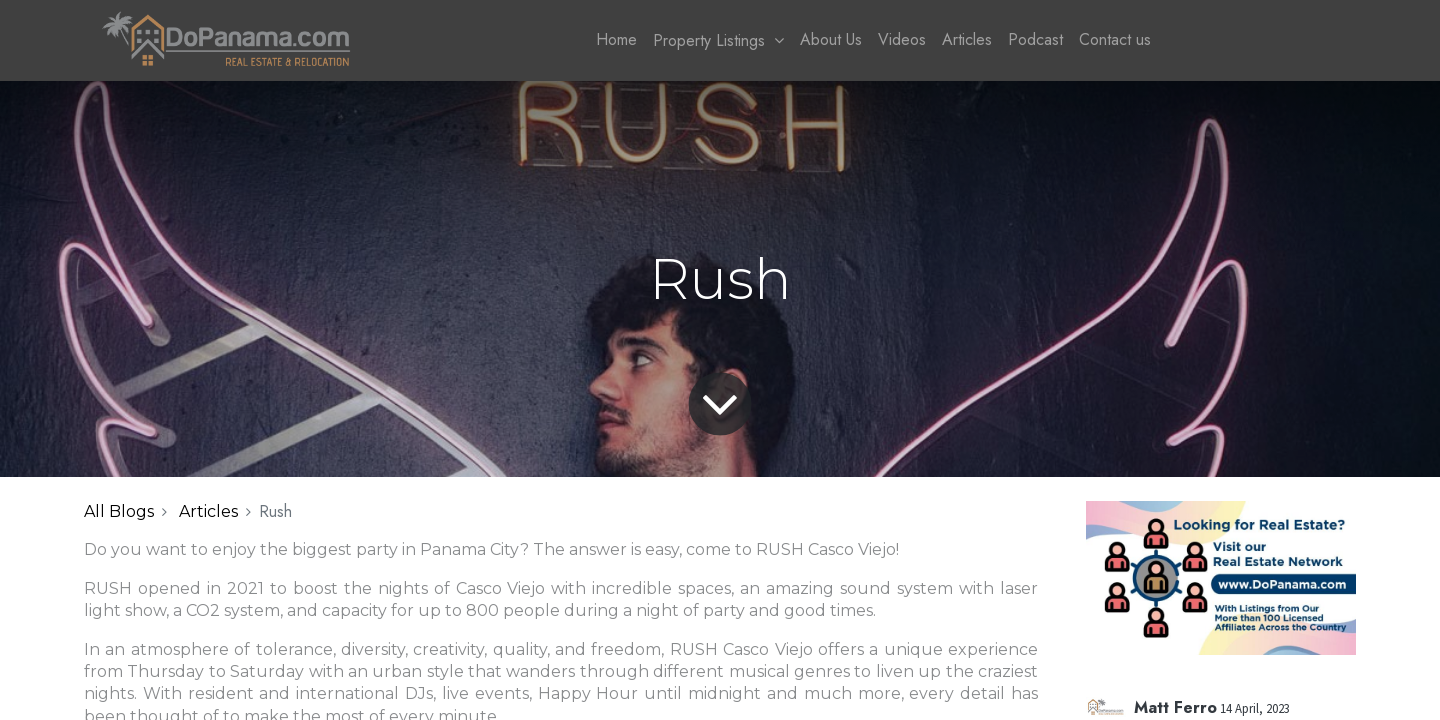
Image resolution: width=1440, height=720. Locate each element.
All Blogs (119, 511)
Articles (208, 511)
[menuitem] (616, 40)
